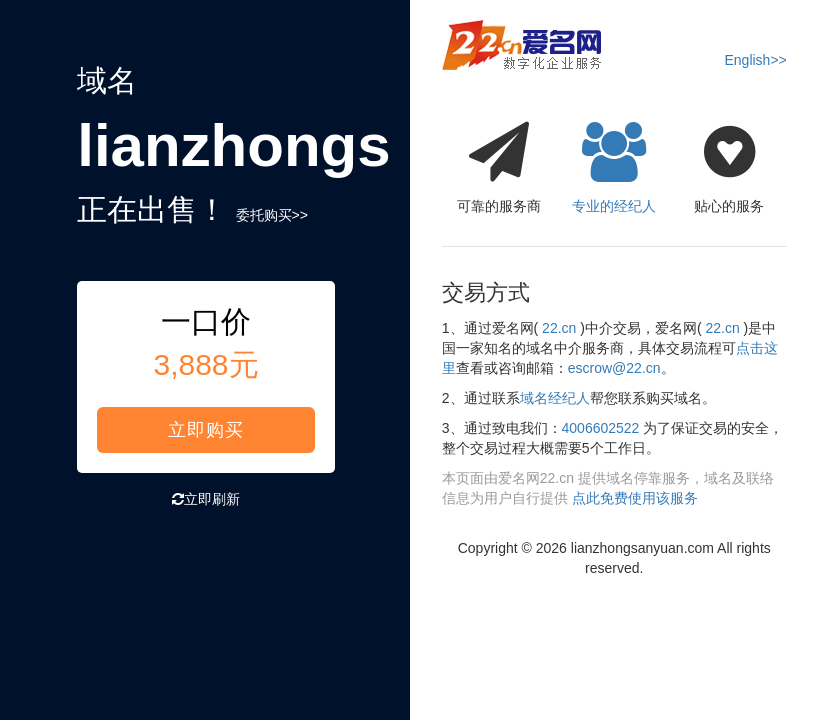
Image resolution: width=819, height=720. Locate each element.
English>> (755, 60)
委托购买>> (272, 215)
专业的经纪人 (614, 162)
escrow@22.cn (614, 368)
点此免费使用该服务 (635, 498)
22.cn (559, 328)
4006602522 (601, 428)
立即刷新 (206, 499)
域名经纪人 (555, 398)
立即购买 (206, 430)
